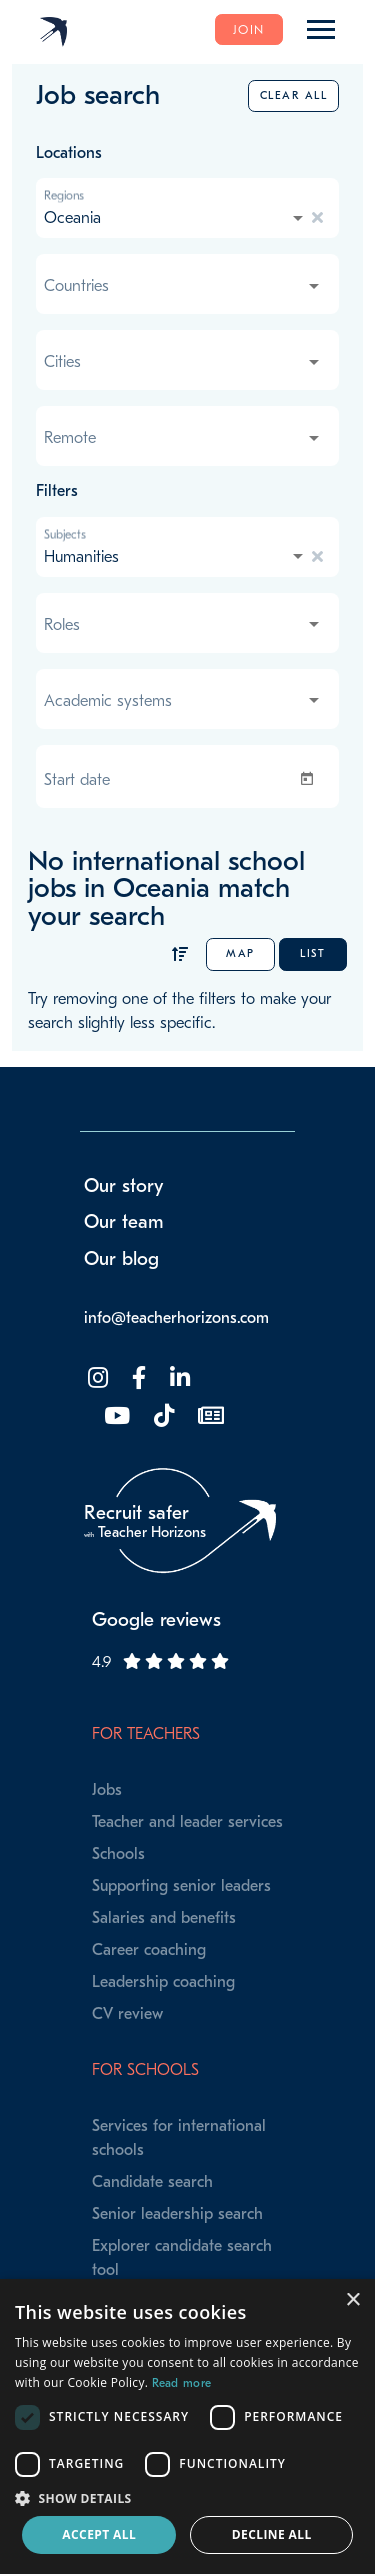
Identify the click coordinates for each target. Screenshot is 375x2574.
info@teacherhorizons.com (176, 1318)
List (312, 953)
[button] (187, 2498)
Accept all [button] (99, 2534)
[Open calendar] (311, 779)
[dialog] (187, 2426)
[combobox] (175, 218)
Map (240, 953)
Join (249, 29)
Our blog (121, 1259)
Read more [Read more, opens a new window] (182, 2383)
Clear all (294, 95)
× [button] (352, 2300)
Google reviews (156, 1620)
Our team (124, 1222)
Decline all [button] (272, 2534)
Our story (124, 1186)
